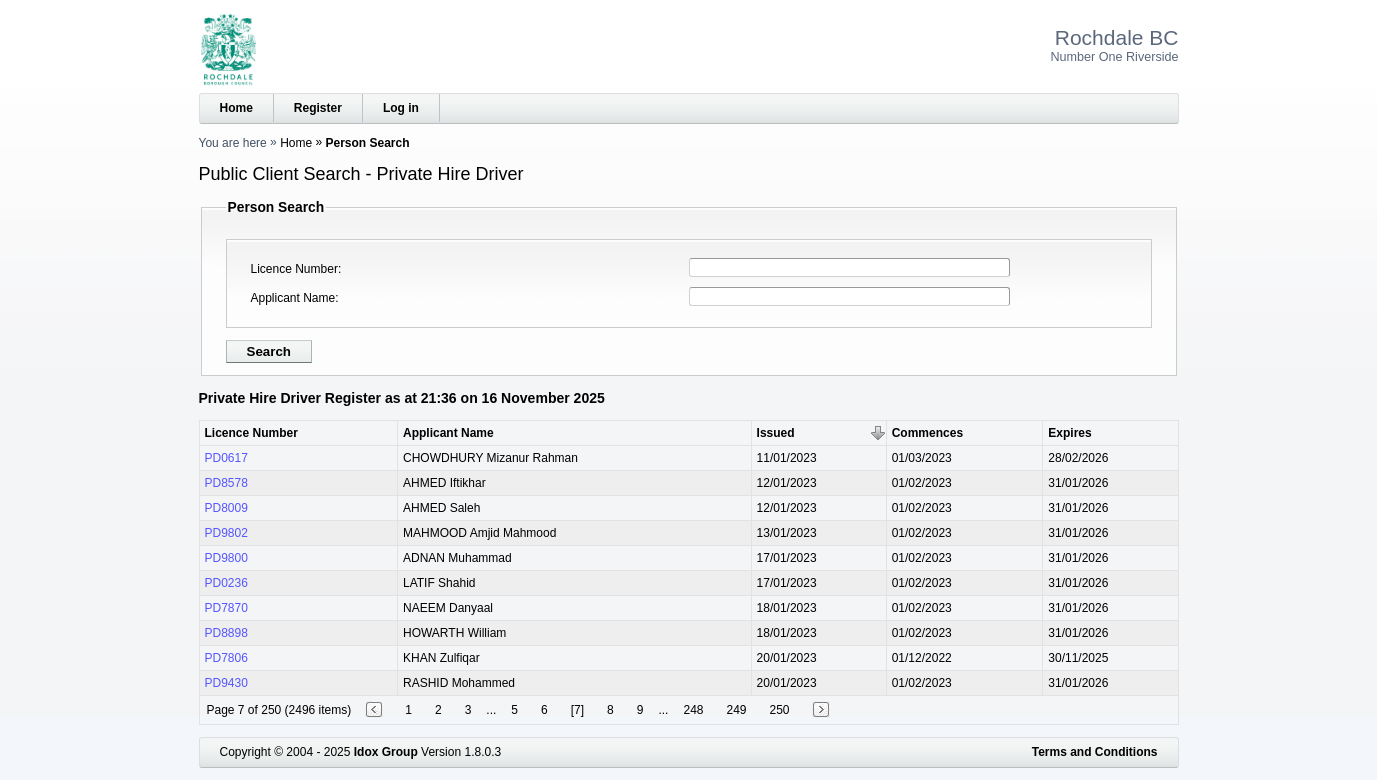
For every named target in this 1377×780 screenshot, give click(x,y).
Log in (401, 108)
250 (780, 710)
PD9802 (226, 533)
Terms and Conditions (1095, 752)
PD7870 (226, 608)
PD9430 (226, 683)
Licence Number (294, 269)
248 (693, 710)
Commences (927, 433)
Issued (776, 433)
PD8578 (226, 483)
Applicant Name (293, 298)
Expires (1069, 433)
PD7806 (226, 658)
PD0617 (226, 458)
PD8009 (226, 508)
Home (236, 108)
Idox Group (386, 752)
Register (318, 108)
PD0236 (226, 583)
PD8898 (226, 633)
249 (736, 710)
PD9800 (226, 558)
